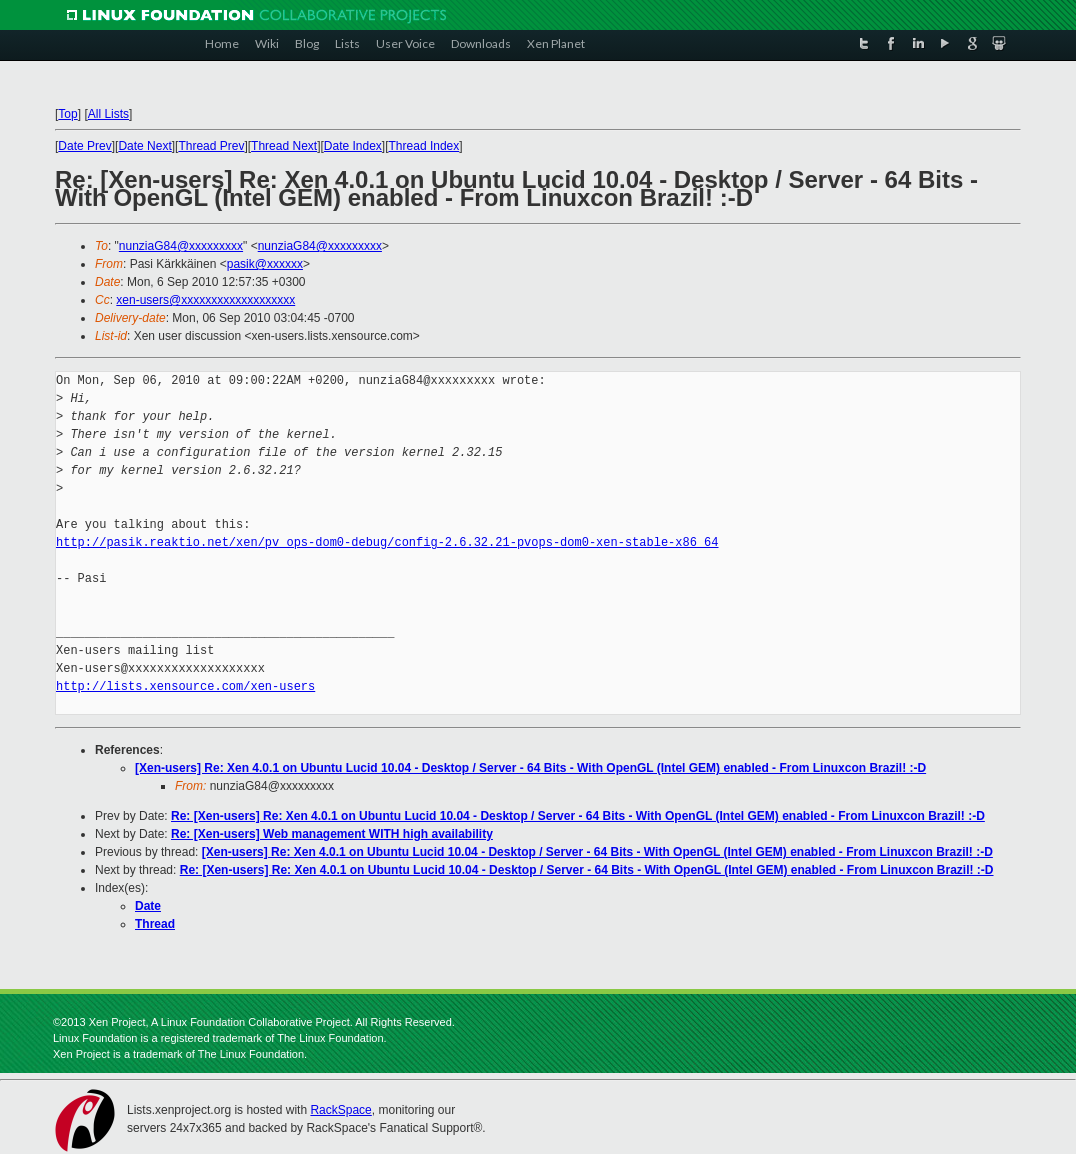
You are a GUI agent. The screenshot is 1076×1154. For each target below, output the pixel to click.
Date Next (144, 146)
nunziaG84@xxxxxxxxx (181, 246)
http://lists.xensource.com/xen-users (185, 686)
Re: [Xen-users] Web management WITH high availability (332, 834)
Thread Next (284, 146)
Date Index (353, 146)
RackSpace (340, 1110)
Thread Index (424, 146)
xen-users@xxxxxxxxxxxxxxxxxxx (205, 300)
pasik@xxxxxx (265, 264)
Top (67, 114)
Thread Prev (211, 146)
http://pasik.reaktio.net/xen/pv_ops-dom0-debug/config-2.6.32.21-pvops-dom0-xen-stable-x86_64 (387, 542)
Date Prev (84, 146)
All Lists (108, 114)
